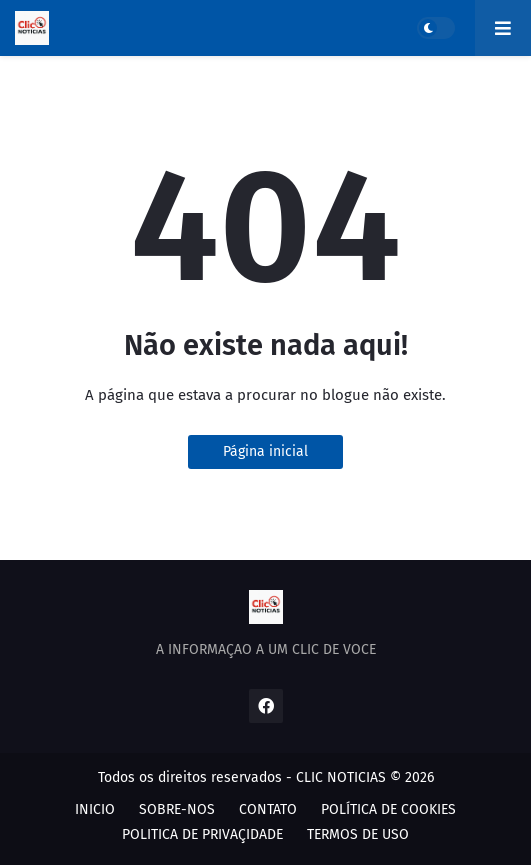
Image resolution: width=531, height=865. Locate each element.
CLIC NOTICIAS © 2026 (365, 777)
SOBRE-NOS (177, 809)
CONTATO (268, 809)
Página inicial (265, 451)
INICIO (95, 809)
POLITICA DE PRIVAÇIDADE (202, 834)
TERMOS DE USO (358, 834)
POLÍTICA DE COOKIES (388, 809)
